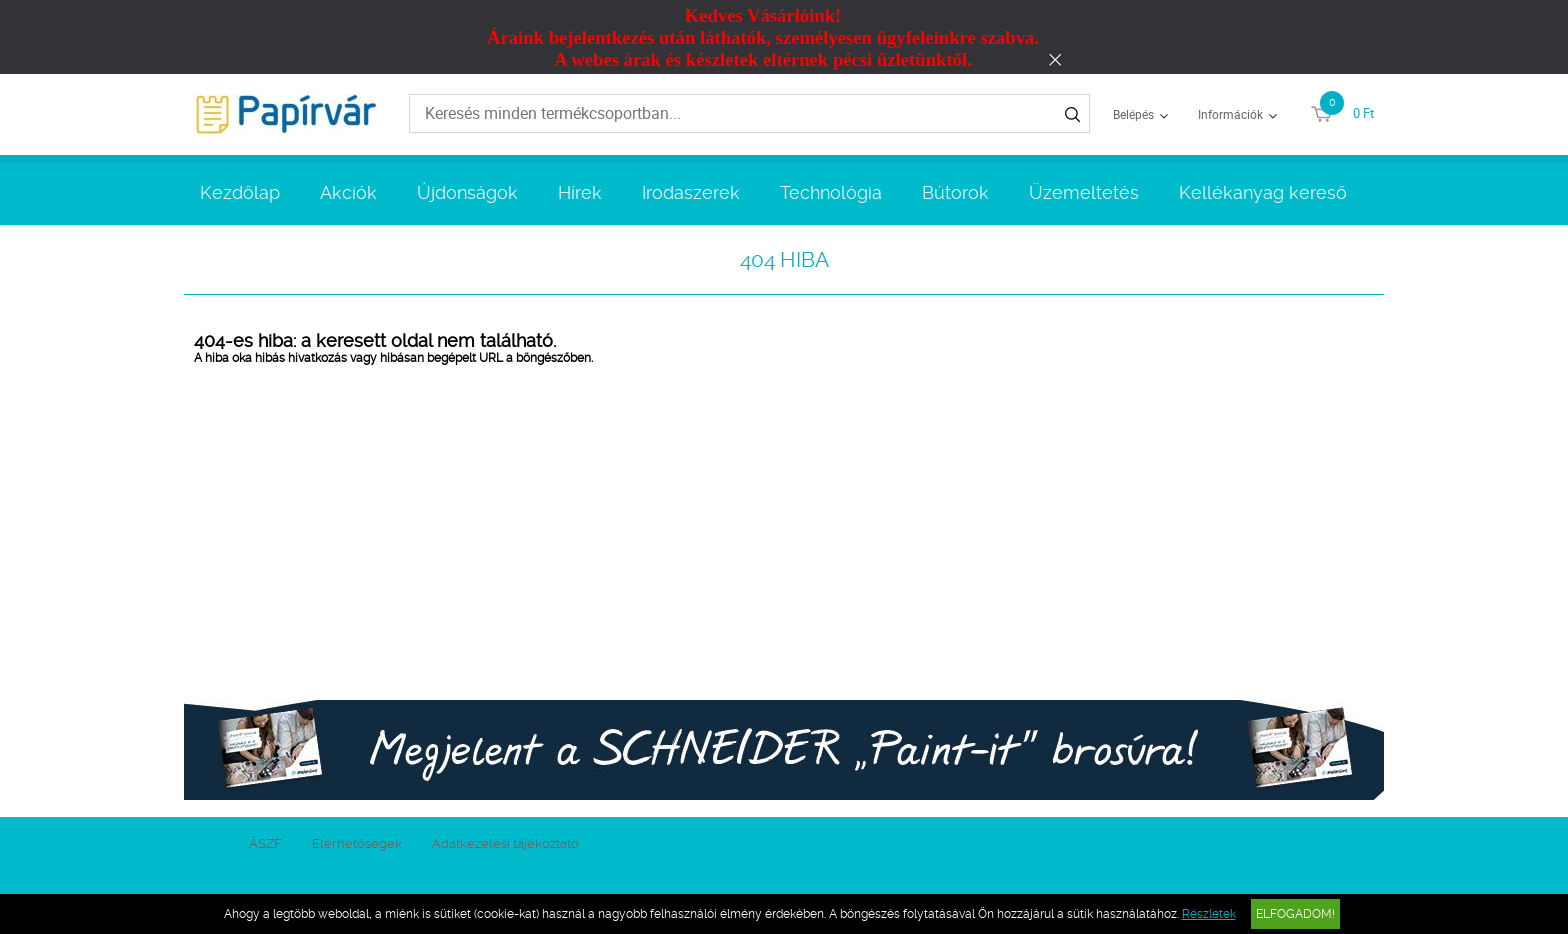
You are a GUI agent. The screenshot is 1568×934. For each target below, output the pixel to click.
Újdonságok (467, 192)
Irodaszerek (691, 192)
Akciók (348, 192)
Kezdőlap (240, 192)
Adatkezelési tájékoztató (505, 843)
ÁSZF (265, 843)
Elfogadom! (1295, 914)
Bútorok (955, 192)
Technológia (831, 192)
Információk (1230, 114)
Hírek (580, 192)
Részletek (1209, 914)
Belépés (1133, 114)
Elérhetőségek (357, 843)
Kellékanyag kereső (1263, 192)
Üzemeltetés (1084, 192)
